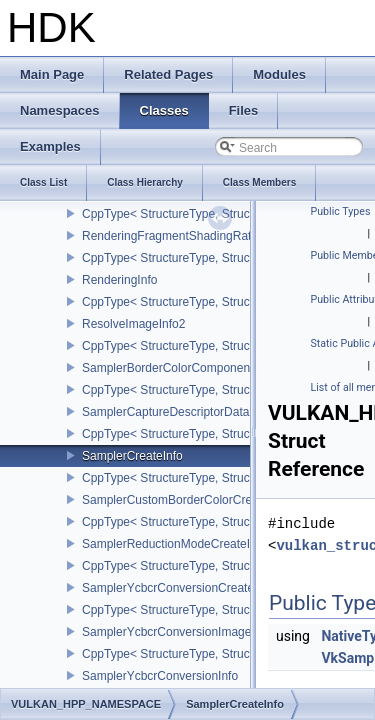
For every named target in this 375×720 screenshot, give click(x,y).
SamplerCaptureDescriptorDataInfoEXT (187, 412)
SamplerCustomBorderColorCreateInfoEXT (197, 500)
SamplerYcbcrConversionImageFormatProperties (213, 632)
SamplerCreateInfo (132, 456)
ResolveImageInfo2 (133, 324)
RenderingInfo (119, 280)
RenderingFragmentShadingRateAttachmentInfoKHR (223, 236)
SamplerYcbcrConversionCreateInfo (178, 588)
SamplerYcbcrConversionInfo (160, 676)
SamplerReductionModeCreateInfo (174, 544)
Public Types (341, 211)
